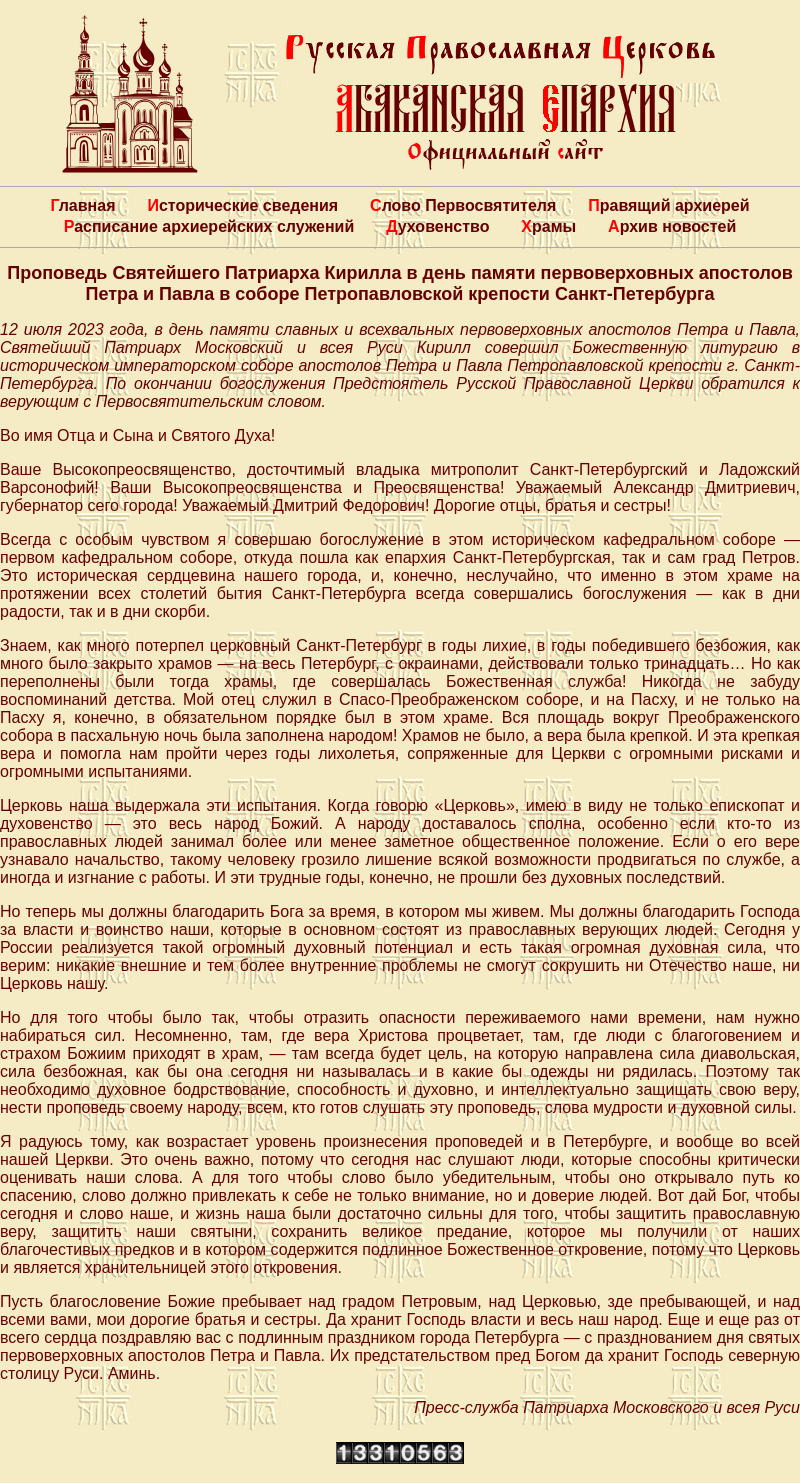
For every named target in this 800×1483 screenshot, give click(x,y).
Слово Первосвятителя (463, 205)
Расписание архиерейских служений (209, 226)
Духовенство (437, 226)
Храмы (548, 226)
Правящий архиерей (668, 205)
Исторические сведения (242, 205)
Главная (82, 205)
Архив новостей (672, 226)
